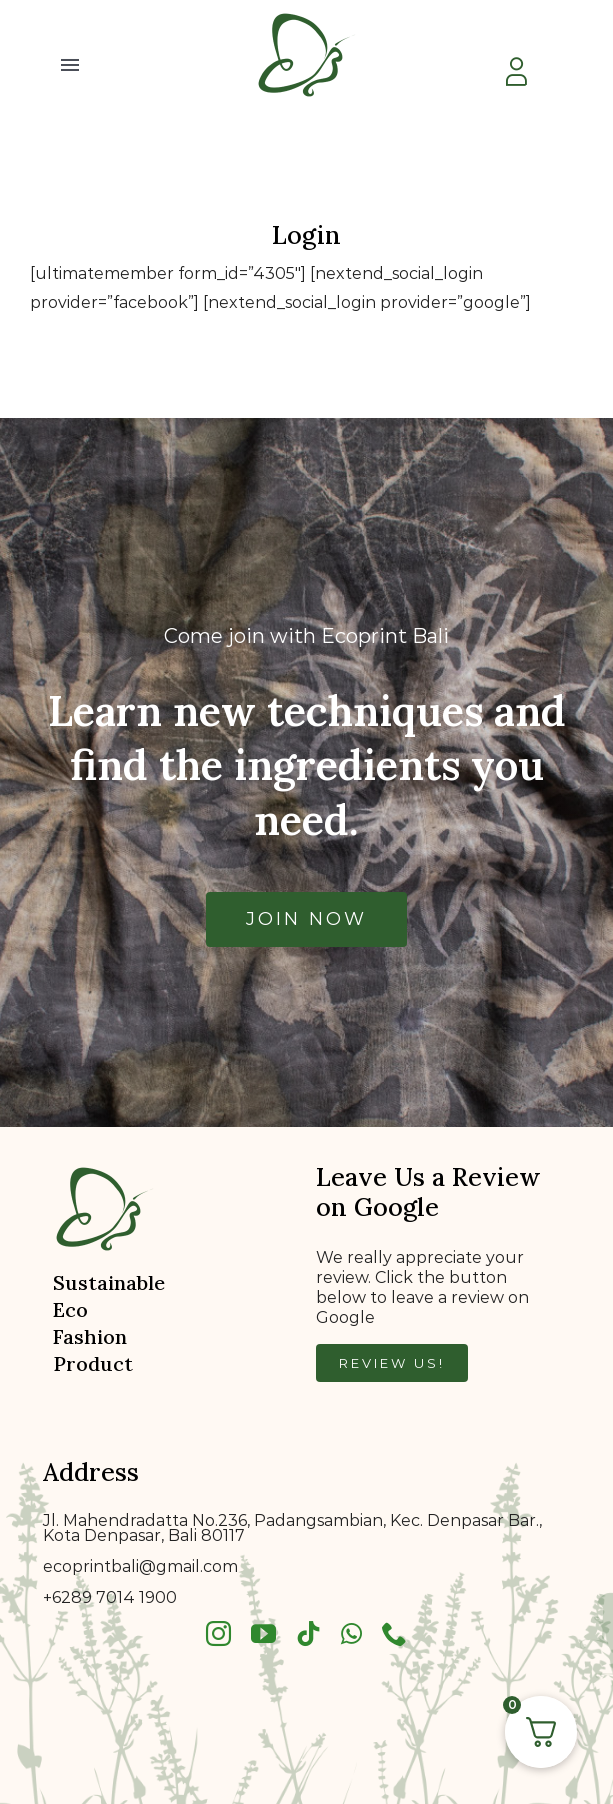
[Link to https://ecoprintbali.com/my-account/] (516, 72)
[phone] (394, 1633)
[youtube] (263, 1633)
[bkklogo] (307, 12)
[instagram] (218, 1633)
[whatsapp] (351, 1633)
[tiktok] (308, 1633)
